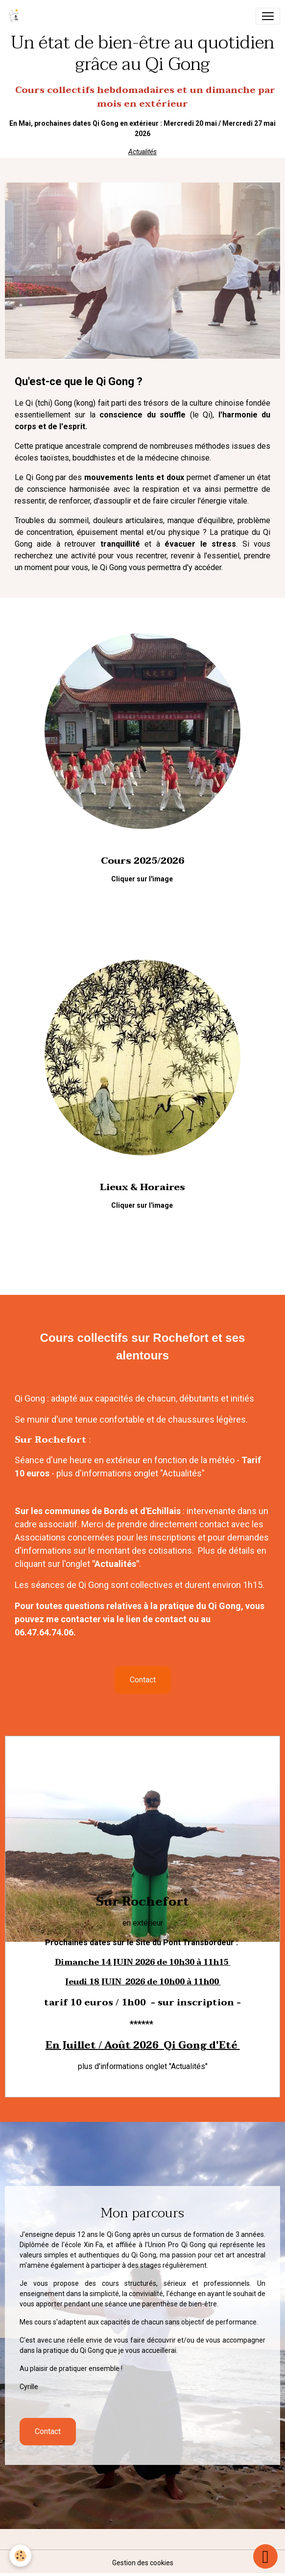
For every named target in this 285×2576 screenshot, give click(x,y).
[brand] (16, 16)
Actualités (142, 152)
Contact (143, 1679)
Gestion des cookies (142, 2563)
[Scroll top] (265, 2556)
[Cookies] (21, 2556)
